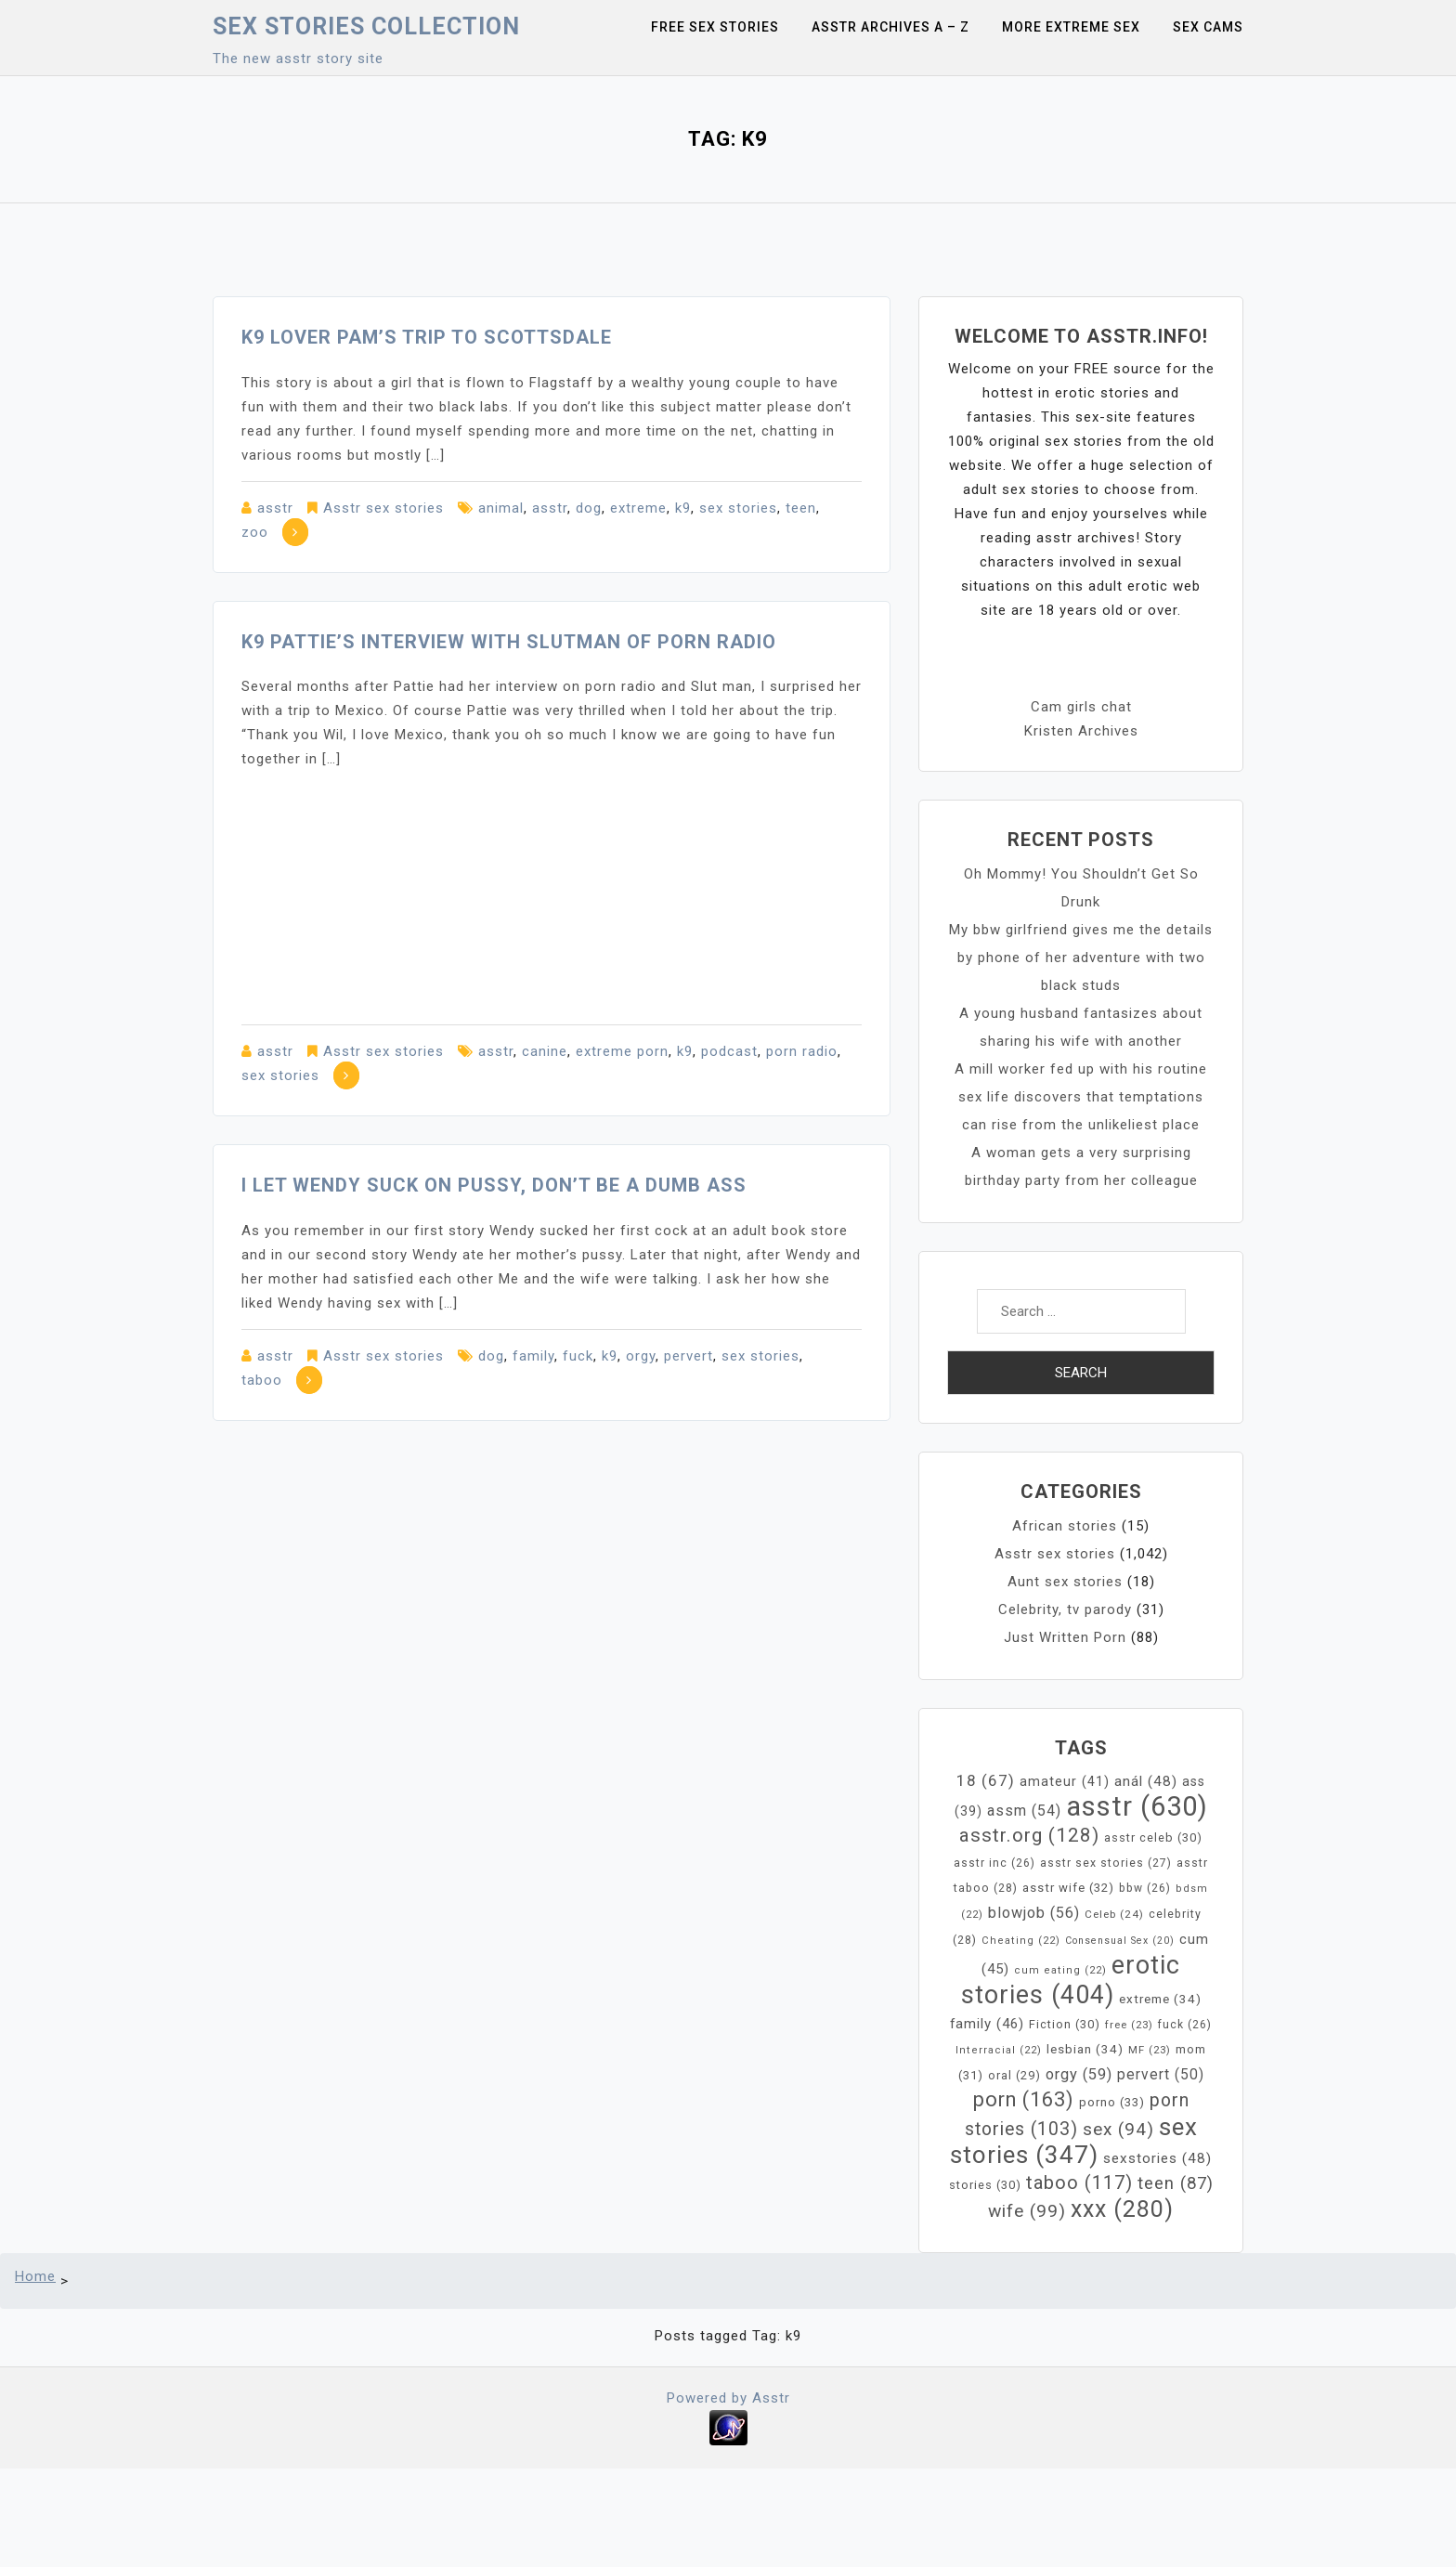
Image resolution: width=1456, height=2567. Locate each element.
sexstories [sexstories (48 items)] (1157, 2158)
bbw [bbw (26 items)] (1145, 1888)
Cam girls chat (1081, 706)
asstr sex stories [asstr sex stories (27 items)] (1106, 1863)
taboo (261, 1380)
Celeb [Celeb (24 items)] (1114, 1914)
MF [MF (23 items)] (1149, 2049)
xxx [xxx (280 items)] (1122, 2209)
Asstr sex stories (383, 508)
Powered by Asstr (728, 2398)
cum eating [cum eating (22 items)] (1060, 1970)
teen (801, 508)
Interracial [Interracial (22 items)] (999, 2050)
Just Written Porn (1065, 1637)
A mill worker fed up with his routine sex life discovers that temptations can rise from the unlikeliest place (1081, 1097)
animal (501, 508)
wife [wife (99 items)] (1027, 2211)
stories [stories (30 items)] (985, 2185)
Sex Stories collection (366, 26)
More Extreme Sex (1071, 27)
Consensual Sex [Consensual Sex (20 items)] (1120, 1941)
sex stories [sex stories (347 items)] (1074, 2141)
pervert (688, 1356)
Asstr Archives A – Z (890, 27)
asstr (275, 508)
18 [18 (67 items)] (985, 1780)
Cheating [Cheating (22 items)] (1021, 1941)
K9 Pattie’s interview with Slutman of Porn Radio (508, 642)
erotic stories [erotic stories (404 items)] (1071, 1980)
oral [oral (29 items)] (1014, 2075)
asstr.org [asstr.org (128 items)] (1029, 1835)
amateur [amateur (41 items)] (1065, 1782)
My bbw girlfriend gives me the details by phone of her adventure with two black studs (1081, 957)
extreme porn (622, 1051)
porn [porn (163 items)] (1023, 2099)
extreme (638, 508)
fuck (578, 1356)
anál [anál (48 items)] (1145, 1781)
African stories (1064, 1526)
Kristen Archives (1081, 731)
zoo (254, 532)
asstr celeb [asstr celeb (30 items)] (1153, 1837)
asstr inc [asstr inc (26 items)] (994, 1863)
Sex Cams (1208, 27)
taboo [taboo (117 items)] (1079, 2182)
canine (544, 1051)
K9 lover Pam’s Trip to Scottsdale (426, 337)
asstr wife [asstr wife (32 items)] (1068, 1888)
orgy (641, 1356)
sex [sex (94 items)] (1118, 2129)
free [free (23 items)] (1129, 2024)
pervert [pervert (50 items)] (1160, 2074)
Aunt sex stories (1065, 1581)
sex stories (738, 508)
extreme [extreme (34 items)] (1160, 1999)
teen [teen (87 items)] (1176, 2183)
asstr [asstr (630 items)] (1137, 1806)
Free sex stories (715, 27)
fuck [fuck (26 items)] (1185, 2024)
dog (589, 508)
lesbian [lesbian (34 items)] (1085, 2049)
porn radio (802, 1051)
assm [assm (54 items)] (1024, 1810)
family (533, 1356)
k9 (683, 508)
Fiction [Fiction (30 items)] (1064, 2024)
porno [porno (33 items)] (1112, 2102)
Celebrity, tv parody (1065, 1609)
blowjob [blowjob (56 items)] (1034, 1913)
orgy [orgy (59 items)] (1079, 2074)
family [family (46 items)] (987, 2023)
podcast (729, 1051)
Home (35, 2276)
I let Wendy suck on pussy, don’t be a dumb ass (494, 1185)
